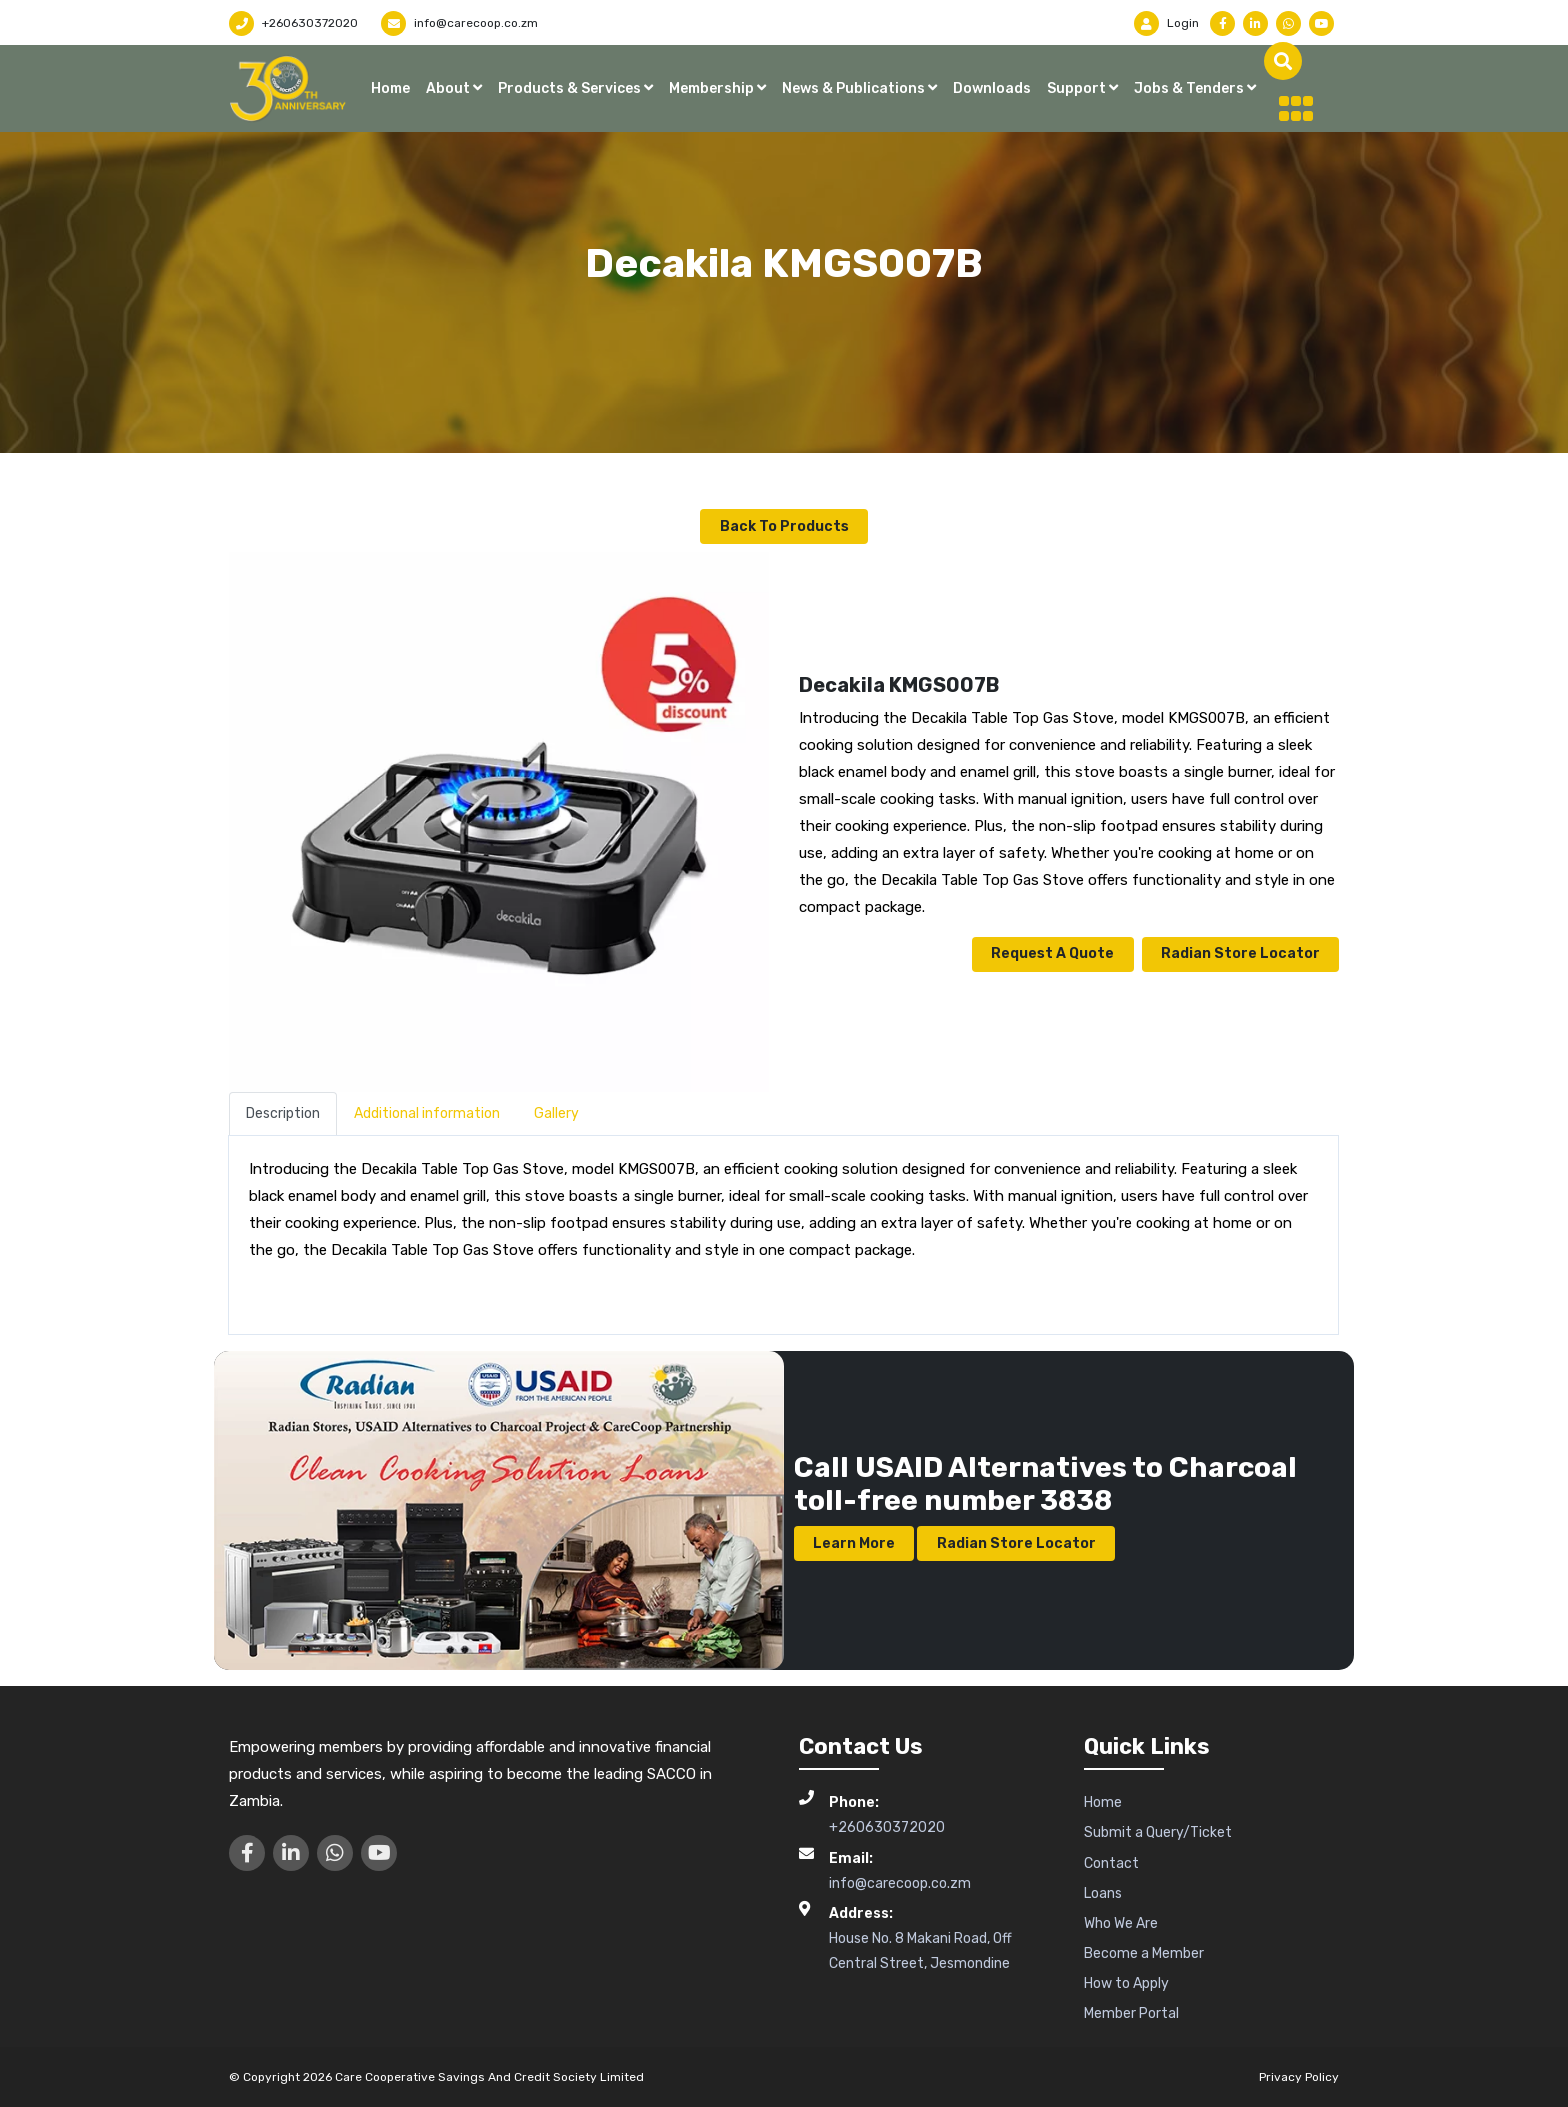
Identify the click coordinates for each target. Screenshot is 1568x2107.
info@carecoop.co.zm (459, 23)
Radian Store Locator (1239, 952)
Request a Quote (1050, 952)
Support (1078, 88)
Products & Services (571, 88)
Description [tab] (283, 1112)
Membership (713, 88)
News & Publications (855, 88)
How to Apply (1126, 1982)
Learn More (855, 1541)
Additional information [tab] (427, 1112)
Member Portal (1131, 2012)
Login (1166, 23)
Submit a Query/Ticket (1158, 1831)
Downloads (992, 88)
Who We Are (1121, 1922)
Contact (1111, 1861)
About (449, 88)
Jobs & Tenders (1190, 88)
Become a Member (1144, 1952)
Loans (1103, 1891)
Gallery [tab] (556, 1112)
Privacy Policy (1299, 2075)
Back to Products (784, 525)
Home (390, 88)
